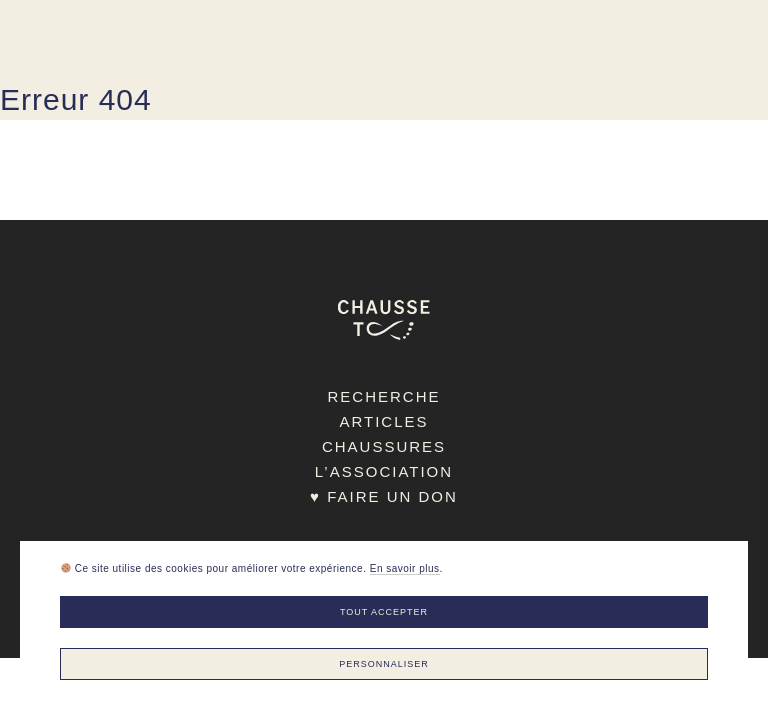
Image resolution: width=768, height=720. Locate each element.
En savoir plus (405, 568)
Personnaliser (384, 664)
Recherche (383, 396)
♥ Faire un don (384, 496)
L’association (384, 471)
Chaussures (384, 446)
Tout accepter (384, 612)
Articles (383, 421)
